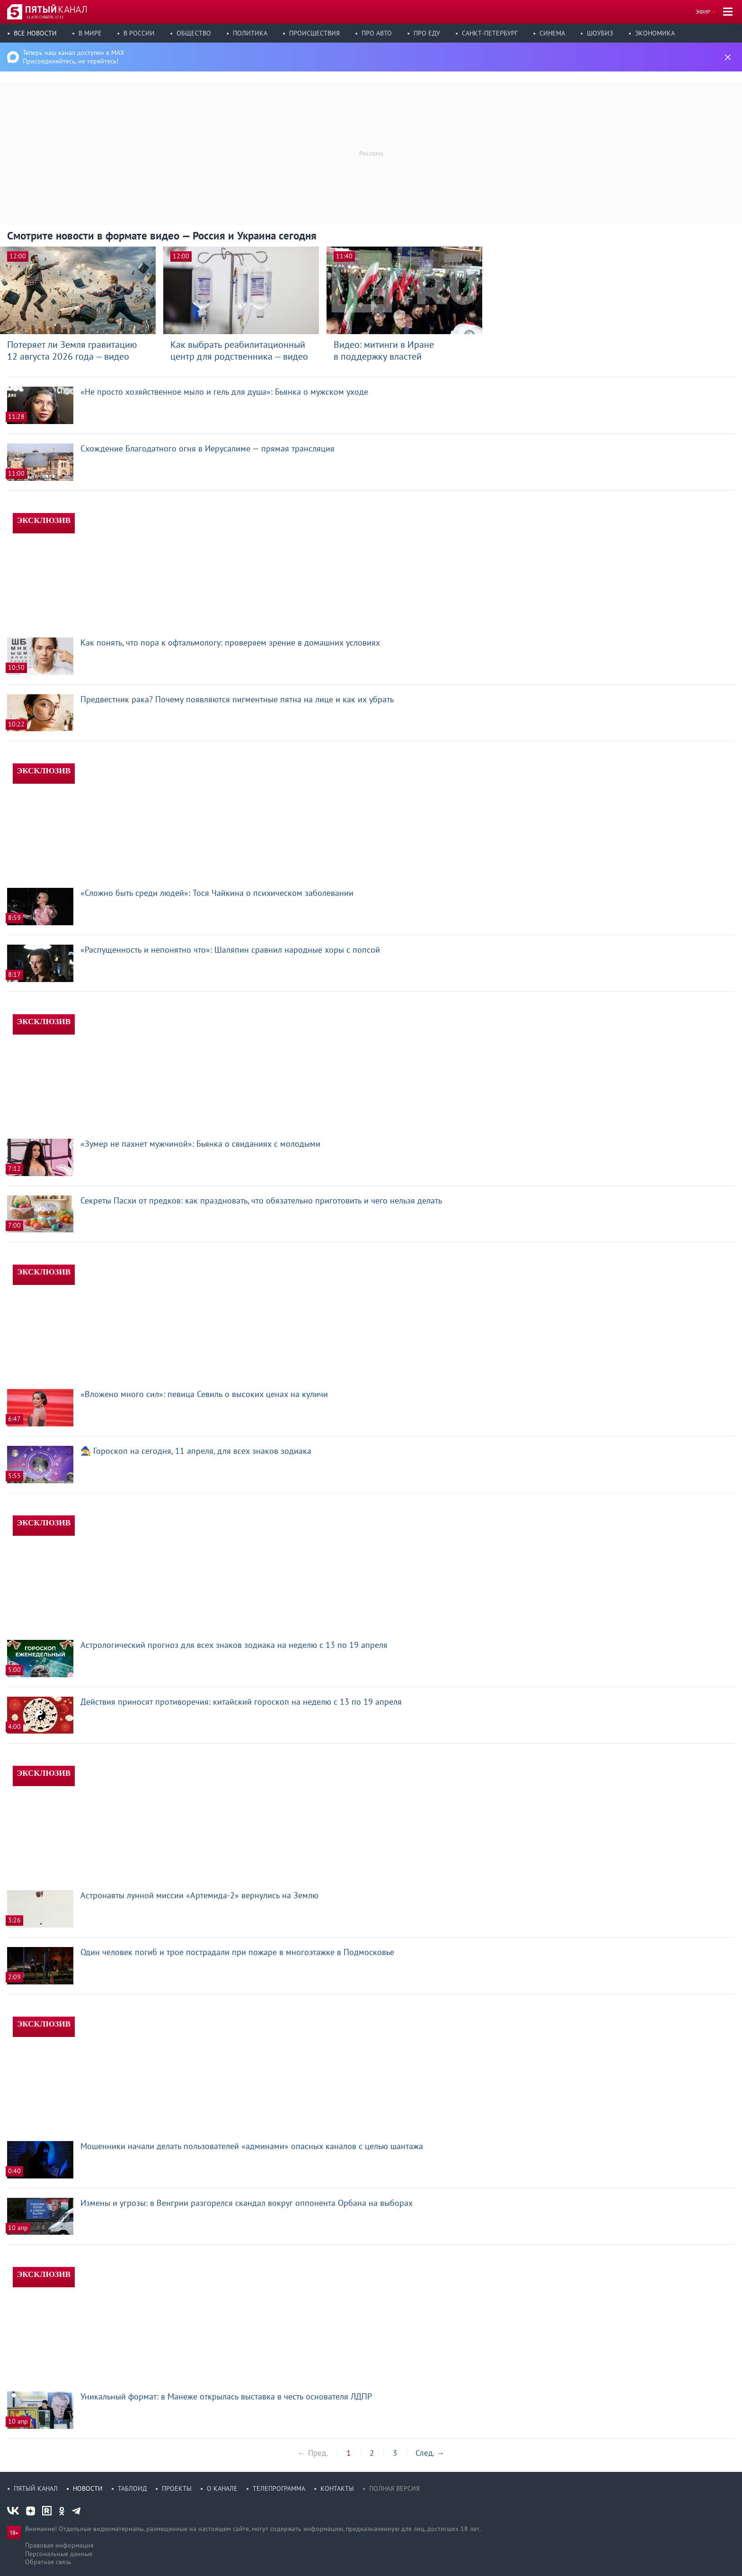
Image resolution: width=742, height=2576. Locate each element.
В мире (90, 33)
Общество (194, 33)
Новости (88, 2488)
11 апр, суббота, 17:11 (44, 17)
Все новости (35, 33)
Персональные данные (58, 2553)
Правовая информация (59, 2545)
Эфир (703, 11)
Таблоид (132, 2488)
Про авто (377, 33)
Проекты (177, 2488)
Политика (250, 33)
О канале (222, 2488)
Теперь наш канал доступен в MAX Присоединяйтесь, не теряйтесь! (73, 56)
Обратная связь (48, 2562)
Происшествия (314, 33)
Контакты (337, 2488)
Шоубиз (600, 33)
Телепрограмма (279, 2488)
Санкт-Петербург (490, 33)
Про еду (427, 33)
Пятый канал (36, 2488)
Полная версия (394, 2488)
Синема (552, 33)
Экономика (655, 33)
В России (139, 33)
